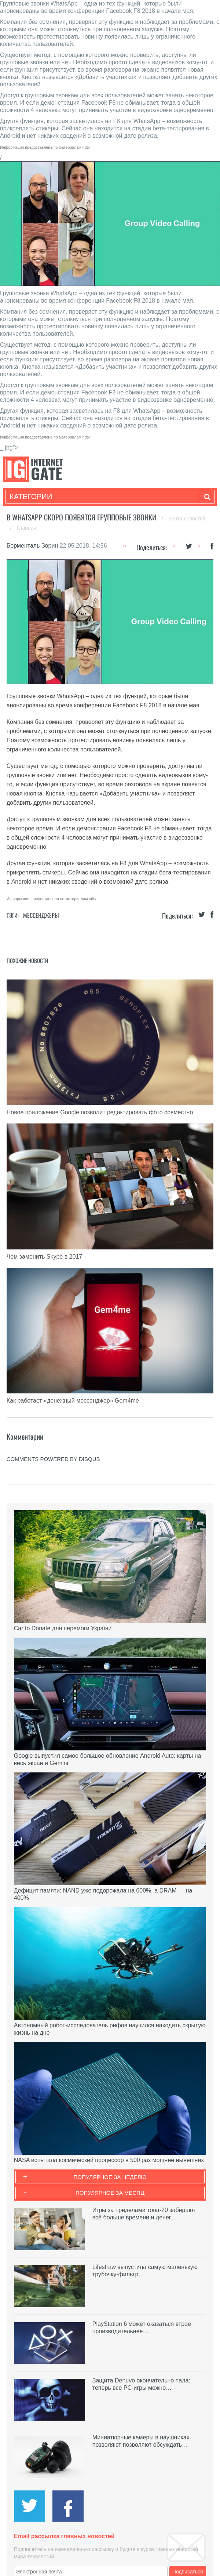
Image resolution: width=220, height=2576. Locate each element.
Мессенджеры (41, 915)
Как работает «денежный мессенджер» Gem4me (73, 1400)
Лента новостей (187, 519)
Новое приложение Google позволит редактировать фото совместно (100, 1112)
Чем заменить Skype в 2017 (44, 1256)
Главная (26, 528)
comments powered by (53, 1459)
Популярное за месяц (110, 2193)
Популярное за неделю (110, 2177)
